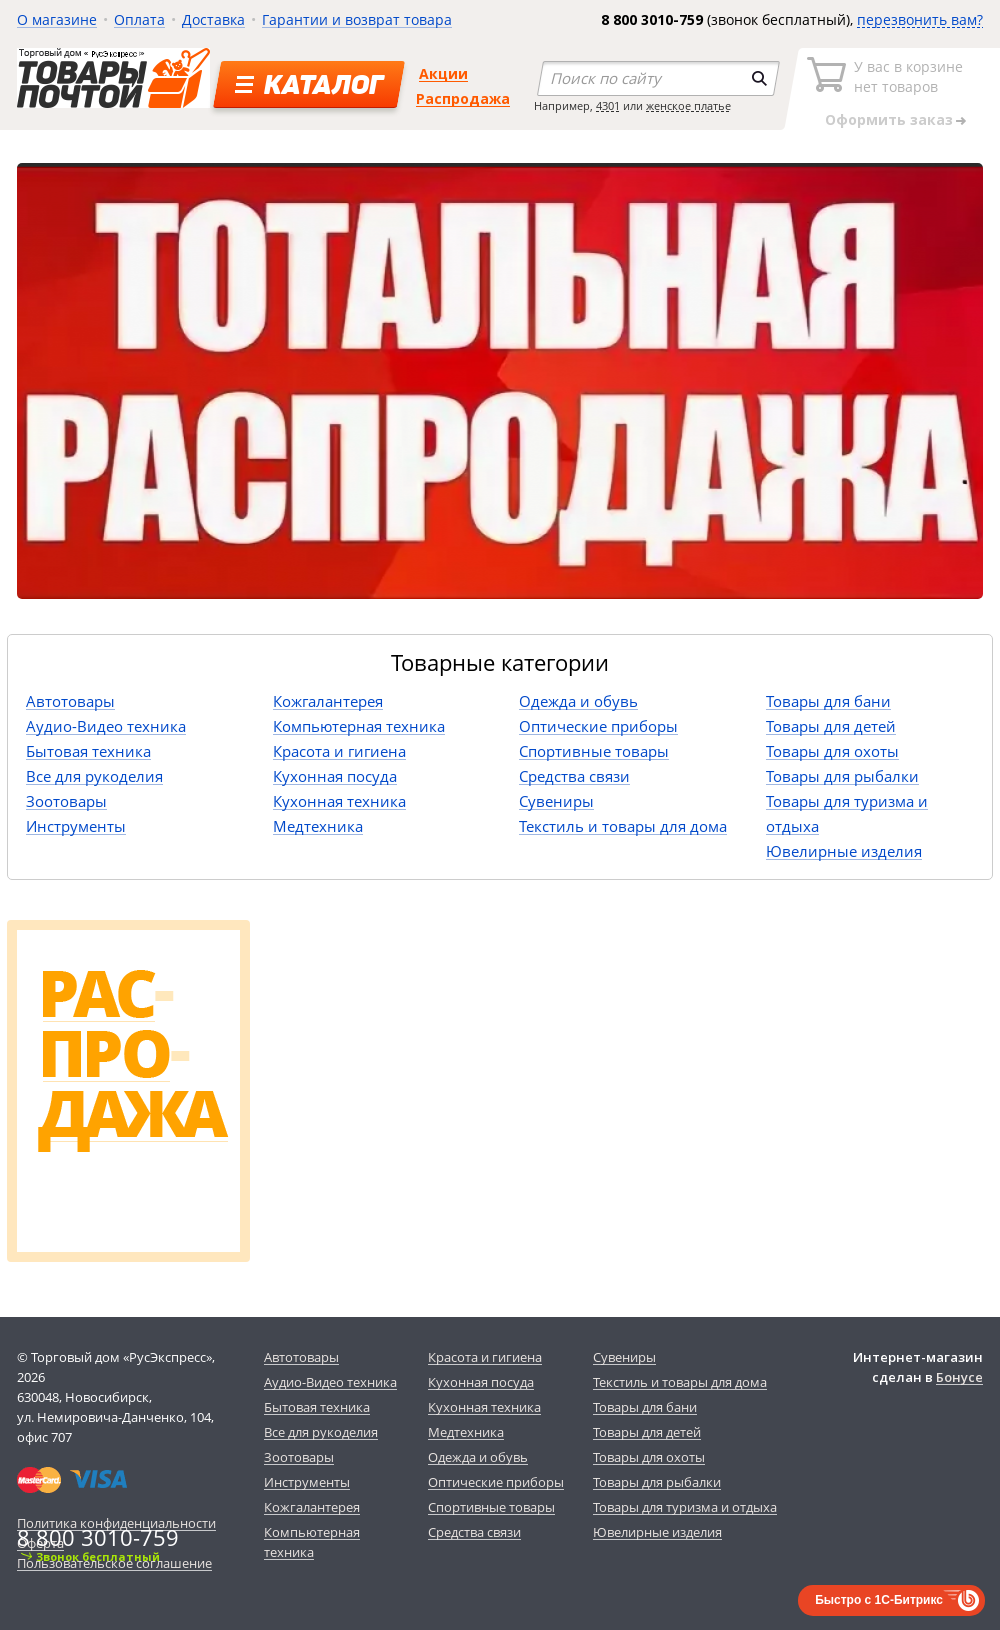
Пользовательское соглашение (114, 1563)
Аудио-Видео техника (106, 726)
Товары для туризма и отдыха (685, 1507)
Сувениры (556, 801)
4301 (608, 105)
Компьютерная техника (359, 726)
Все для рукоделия (94, 776)
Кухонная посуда (335, 776)
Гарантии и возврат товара (357, 19)
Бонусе (959, 1377)
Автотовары (70, 701)
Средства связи (574, 776)
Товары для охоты (832, 751)
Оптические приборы (598, 726)
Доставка (213, 19)
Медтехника (318, 826)
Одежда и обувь (578, 701)
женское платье (688, 105)
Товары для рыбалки (842, 776)
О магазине (57, 19)
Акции (443, 73)
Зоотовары (66, 801)
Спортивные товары (594, 751)
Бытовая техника (88, 751)
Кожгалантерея (328, 701)
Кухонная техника (339, 801)
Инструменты (76, 826)
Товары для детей (831, 726)
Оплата (139, 19)
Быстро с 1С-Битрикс (879, 1600)
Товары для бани (828, 701)
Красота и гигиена (339, 751)
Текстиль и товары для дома (623, 826)
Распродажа (463, 98)
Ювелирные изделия (844, 851)
